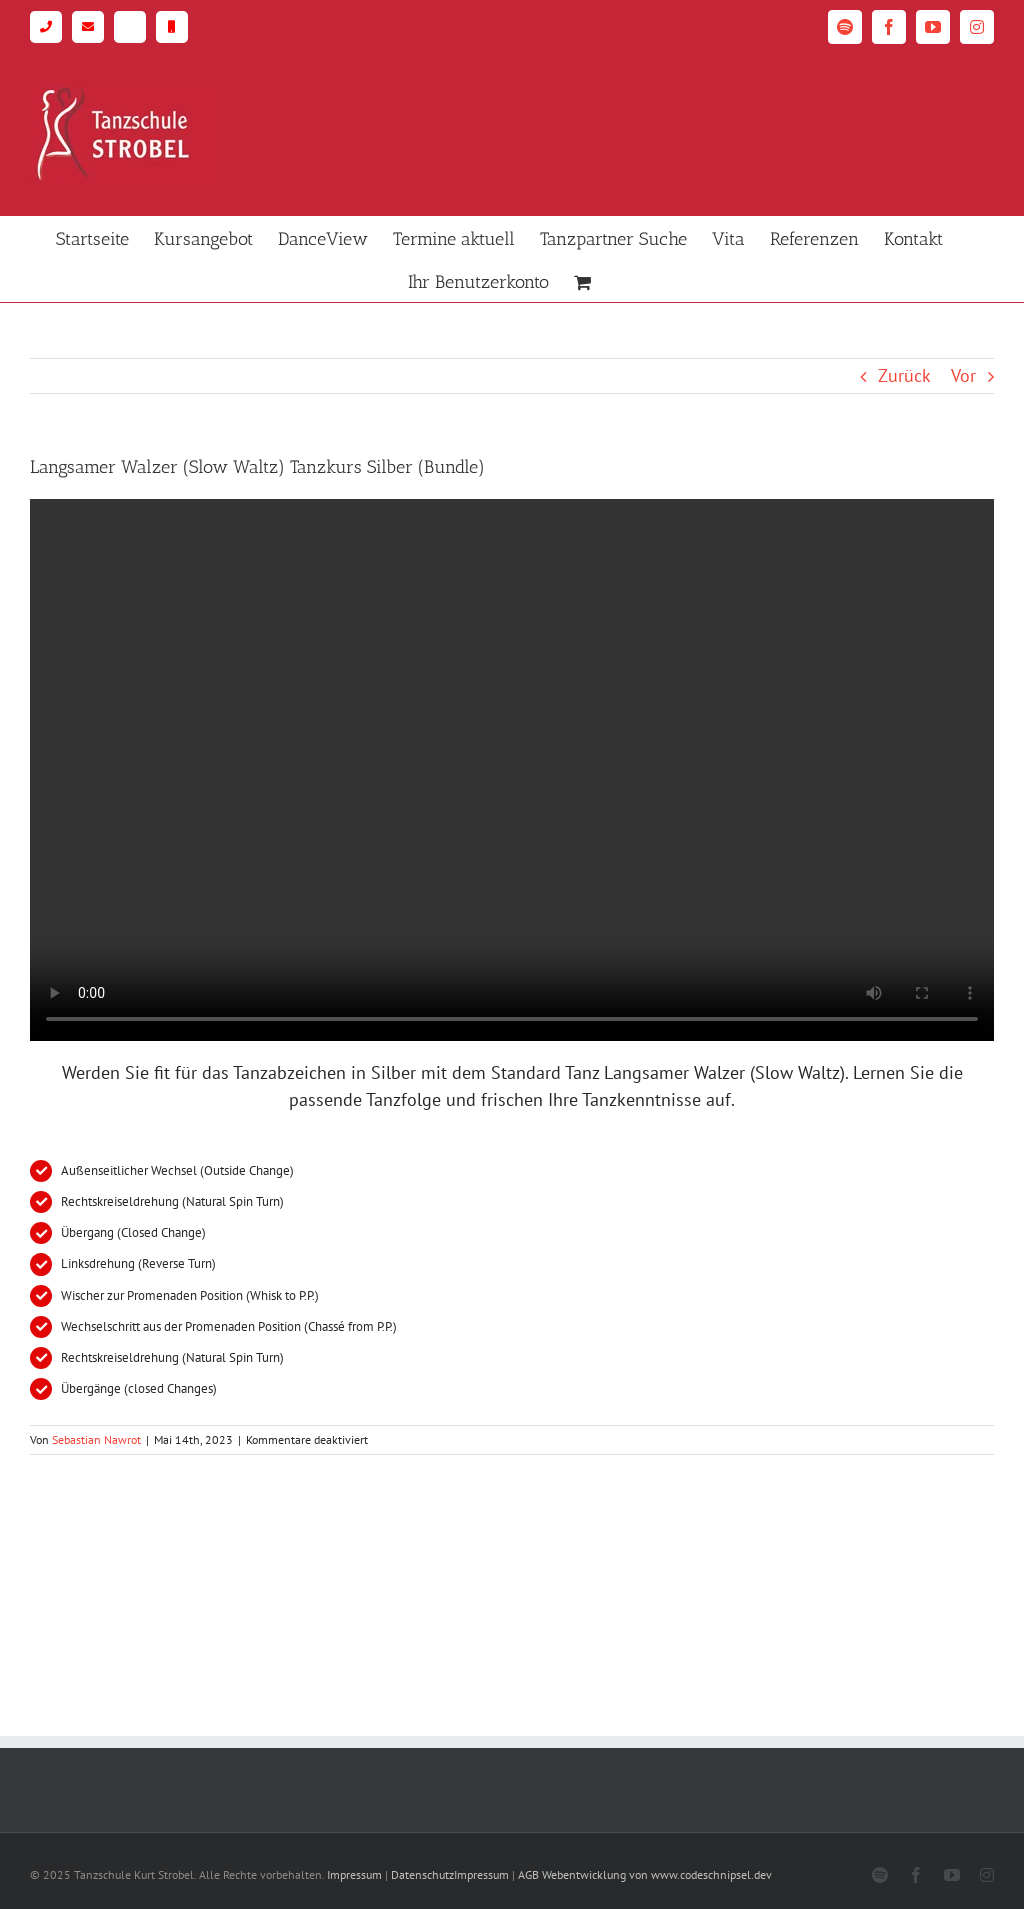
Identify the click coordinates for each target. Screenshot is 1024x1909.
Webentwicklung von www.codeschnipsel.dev (657, 1874)
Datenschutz (422, 1874)
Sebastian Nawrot (96, 1439)
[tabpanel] (512, 952)
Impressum (354, 1874)
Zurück (904, 375)
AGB (528, 1874)
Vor (963, 375)
